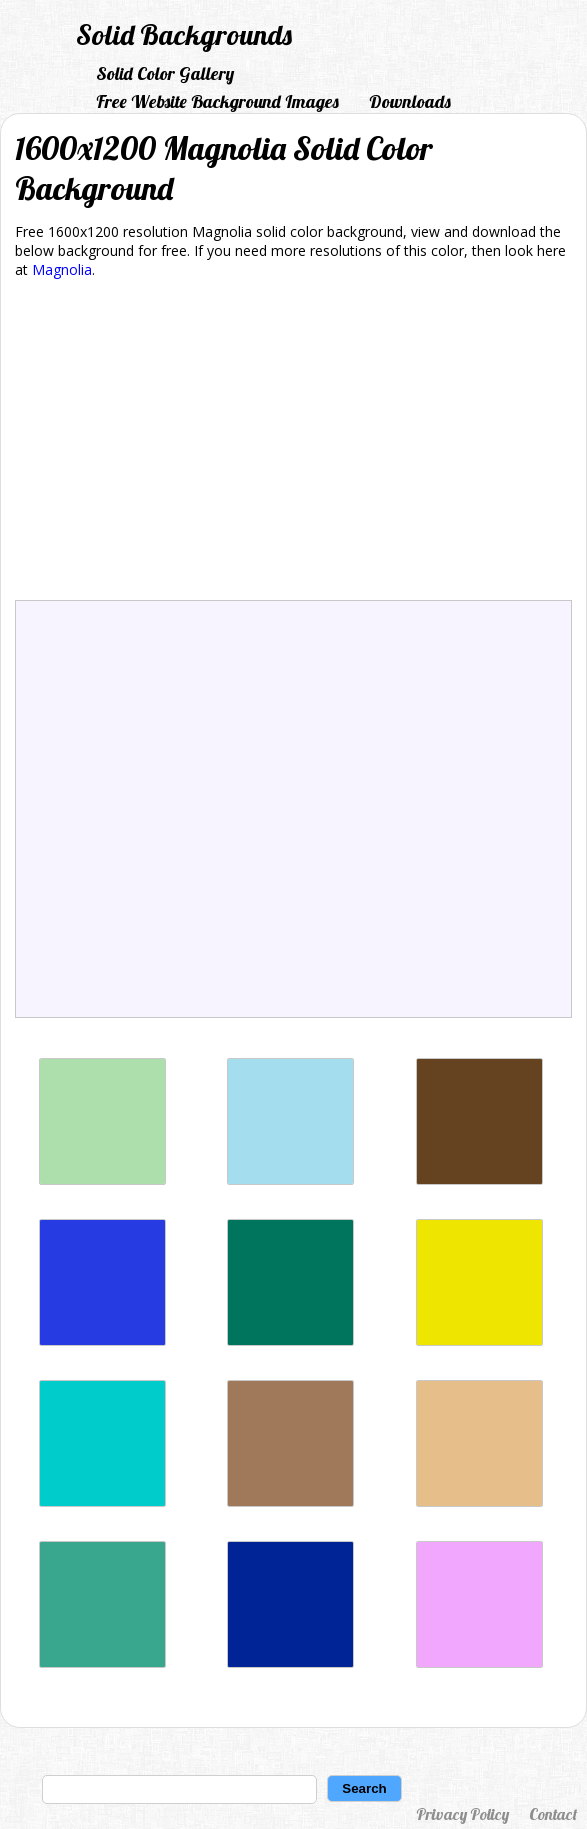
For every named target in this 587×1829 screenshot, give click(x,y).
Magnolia (62, 269)
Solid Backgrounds (184, 34)
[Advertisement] (293, 443)
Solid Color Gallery (165, 73)
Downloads (410, 101)
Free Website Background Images (217, 101)
